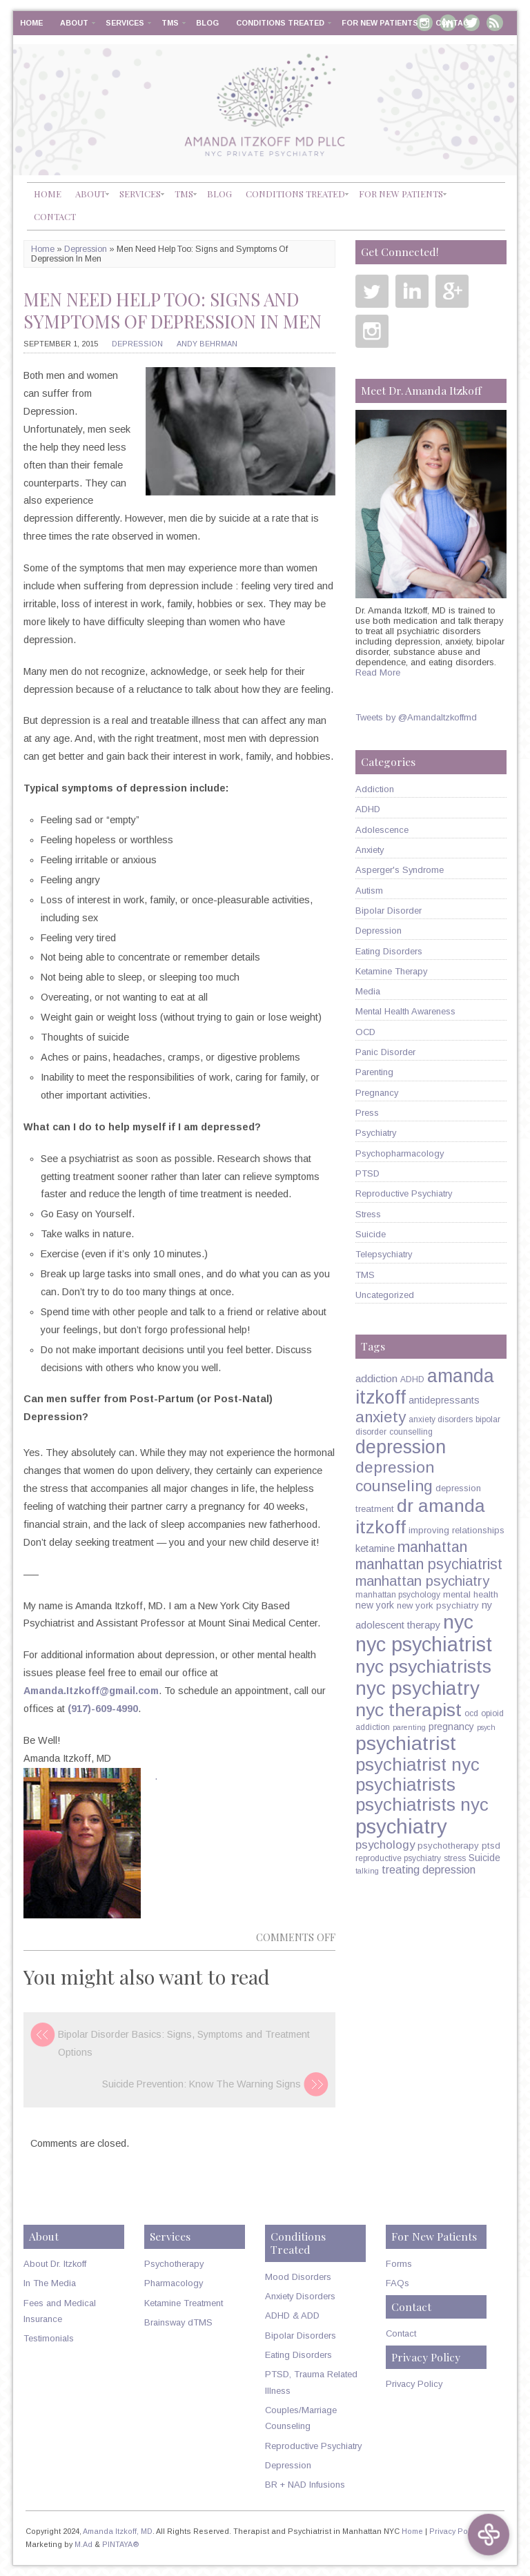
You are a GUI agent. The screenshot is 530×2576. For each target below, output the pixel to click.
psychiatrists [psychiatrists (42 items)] (405, 1784)
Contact (454, 23)
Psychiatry (375, 1133)
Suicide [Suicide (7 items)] (484, 1857)
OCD (365, 1032)
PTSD (367, 1173)
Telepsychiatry (383, 1254)
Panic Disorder (385, 1052)
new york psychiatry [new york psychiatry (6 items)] (438, 1605)
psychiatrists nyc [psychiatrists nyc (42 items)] (422, 1804)
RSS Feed (495, 22)
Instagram (372, 331)
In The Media (49, 2283)
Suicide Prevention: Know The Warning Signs (201, 2084)
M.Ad (83, 2544)
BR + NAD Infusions (305, 2484)
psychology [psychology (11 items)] (385, 1844)
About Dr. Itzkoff (54, 2264)
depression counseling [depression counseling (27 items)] (394, 1476)
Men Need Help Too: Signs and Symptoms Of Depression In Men (172, 310)
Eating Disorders (388, 951)
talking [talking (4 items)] (367, 1871)
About (74, 23)
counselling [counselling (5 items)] (411, 1432)
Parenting (374, 1072)
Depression (85, 249)
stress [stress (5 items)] (455, 1858)
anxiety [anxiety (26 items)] (380, 1417)
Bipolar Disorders (300, 2335)
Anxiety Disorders (300, 2296)
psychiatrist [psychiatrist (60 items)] (405, 1743)
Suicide (370, 1234)
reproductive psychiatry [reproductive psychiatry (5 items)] (398, 1858)
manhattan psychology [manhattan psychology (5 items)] (397, 1595)
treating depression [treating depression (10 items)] (428, 1869)
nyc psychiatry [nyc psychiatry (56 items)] (417, 1688)
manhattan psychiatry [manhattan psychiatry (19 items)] (422, 1581)
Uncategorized (384, 1295)
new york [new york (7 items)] (374, 1605)
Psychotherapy (174, 2264)
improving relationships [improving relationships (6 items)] (456, 1530)
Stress (368, 1214)
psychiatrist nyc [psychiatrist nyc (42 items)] (417, 1764)
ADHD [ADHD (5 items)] (412, 1379)
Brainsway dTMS (178, 2322)
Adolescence (382, 830)
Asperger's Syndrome (399, 870)
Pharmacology (173, 2283)
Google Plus (452, 291)
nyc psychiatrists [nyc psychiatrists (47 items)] (423, 1666)
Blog (207, 23)
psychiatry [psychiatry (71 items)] (401, 1826)
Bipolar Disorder (388, 910)
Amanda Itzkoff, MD (118, 2531)
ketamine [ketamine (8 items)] (375, 1548)
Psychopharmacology (399, 1153)
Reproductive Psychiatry (403, 1193)
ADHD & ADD (292, 2315)
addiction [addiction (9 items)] (376, 1378)
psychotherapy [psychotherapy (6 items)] (448, 1845)
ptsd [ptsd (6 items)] (491, 1845)
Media (367, 991)
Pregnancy (376, 1093)
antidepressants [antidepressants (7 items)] (444, 1400)
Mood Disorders (298, 2277)
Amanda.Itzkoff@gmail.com (91, 1690)
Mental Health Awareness (405, 1011)
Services (125, 23)
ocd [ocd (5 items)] (471, 1713)
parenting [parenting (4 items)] (409, 1727)
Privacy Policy (414, 2384)
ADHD (367, 809)
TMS (170, 23)
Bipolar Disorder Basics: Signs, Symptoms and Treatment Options (184, 2043)
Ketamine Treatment (183, 2303)
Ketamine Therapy (391, 971)
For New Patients (380, 23)
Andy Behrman (207, 344)
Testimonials (48, 2338)
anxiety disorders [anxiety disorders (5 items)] (441, 1419)
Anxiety (369, 850)
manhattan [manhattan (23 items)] (432, 1546)
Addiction (374, 789)
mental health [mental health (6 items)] (470, 1594)
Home (31, 23)
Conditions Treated (280, 23)
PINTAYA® (120, 2544)
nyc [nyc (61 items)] (458, 1622)
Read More (377, 672)
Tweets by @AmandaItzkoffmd (416, 717)
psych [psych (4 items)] (486, 1727)
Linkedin (412, 291)
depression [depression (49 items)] (400, 1447)
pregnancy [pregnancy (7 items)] (451, 1726)
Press (367, 1113)
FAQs (397, 2283)
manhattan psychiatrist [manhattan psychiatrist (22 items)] (428, 1564)
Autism (369, 890)
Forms (399, 2264)
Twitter (372, 291)
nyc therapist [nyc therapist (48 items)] (408, 1710)
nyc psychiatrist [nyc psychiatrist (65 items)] (423, 1644)
